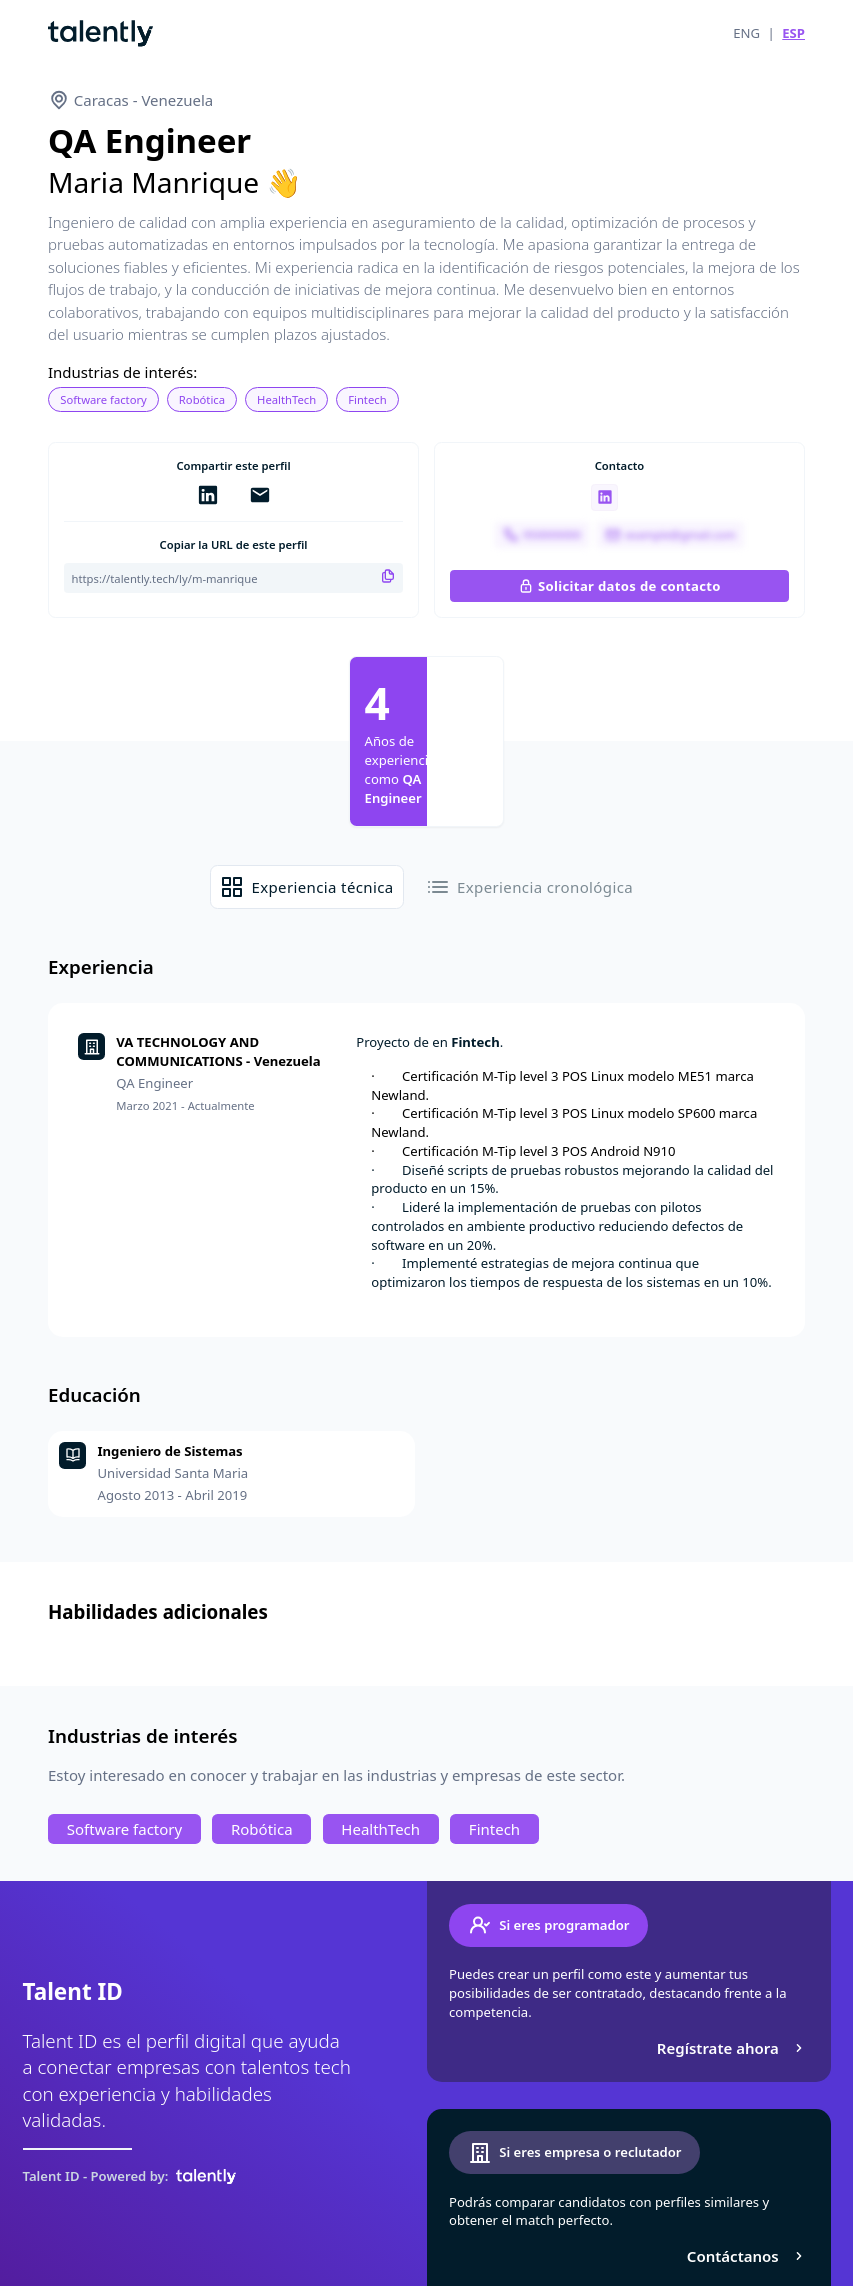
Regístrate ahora (732, 2048)
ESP (793, 33)
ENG (746, 33)
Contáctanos (747, 2256)
